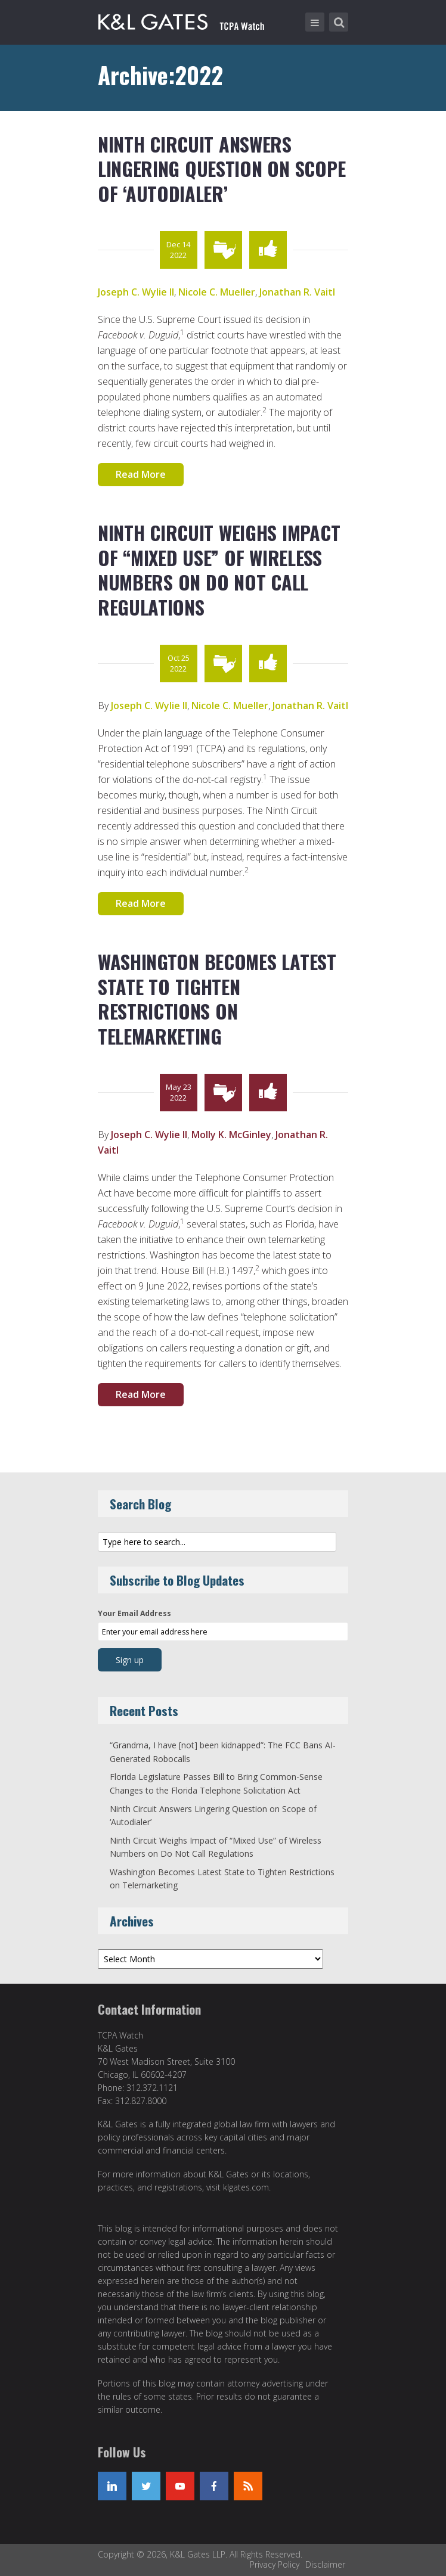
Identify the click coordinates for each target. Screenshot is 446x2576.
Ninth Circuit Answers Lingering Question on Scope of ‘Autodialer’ (221, 168)
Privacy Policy (274, 2564)
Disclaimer (325, 2564)
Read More (141, 474)
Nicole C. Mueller (216, 292)
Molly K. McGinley (231, 1134)
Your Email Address (134, 1613)
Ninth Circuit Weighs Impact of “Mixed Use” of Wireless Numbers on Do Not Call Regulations (219, 569)
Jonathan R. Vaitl (297, 292)
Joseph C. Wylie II (136, 292)
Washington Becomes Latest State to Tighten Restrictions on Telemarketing (217, 998)
